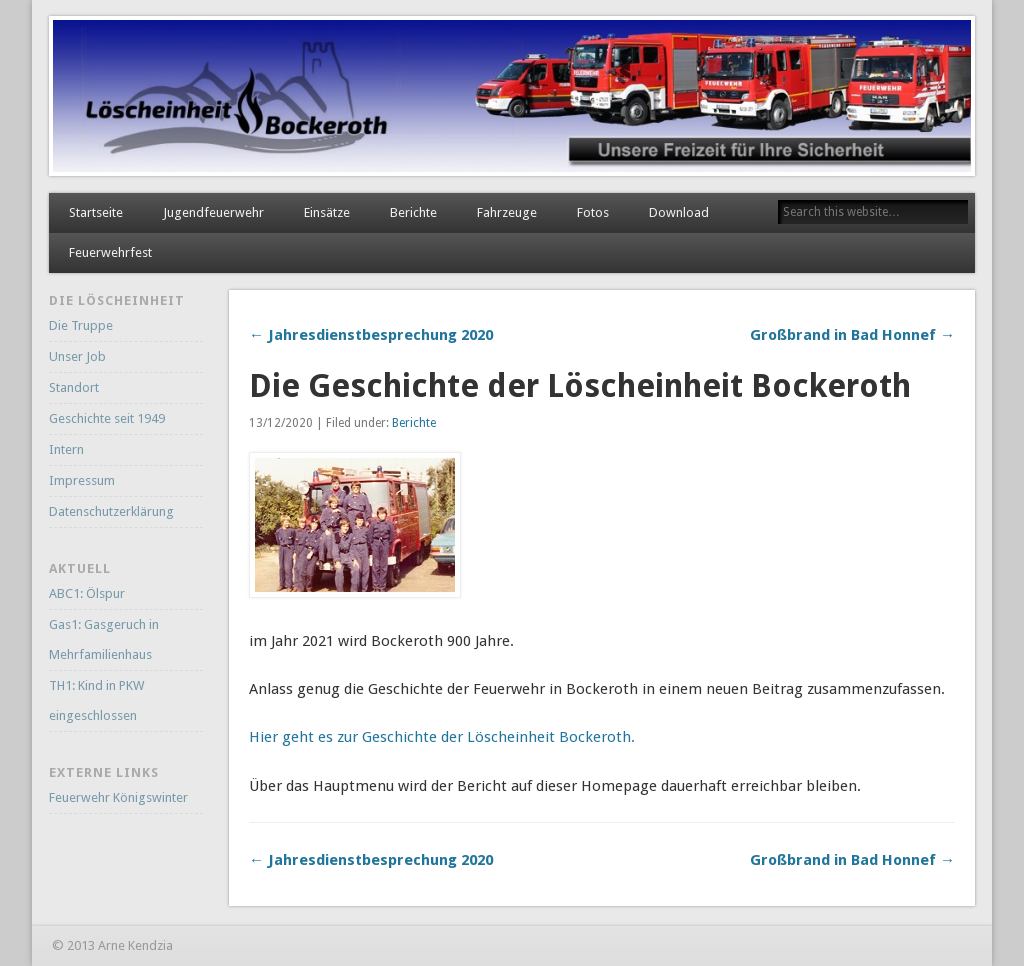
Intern (66, 449)
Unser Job (77, 356)
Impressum (82, 480)
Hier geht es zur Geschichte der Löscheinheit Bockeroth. (442, 737)
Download (679, 212)
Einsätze (327, 212)
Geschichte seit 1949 (107, 418)
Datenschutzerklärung (111, 511)
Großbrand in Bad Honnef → (852, 335)
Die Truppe (81, 325)
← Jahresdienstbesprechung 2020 (371, 335)
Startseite (96, 212)
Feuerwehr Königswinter (118, 797)
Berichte (413, 212)
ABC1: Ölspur (87, 593)
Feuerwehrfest (110, 252)
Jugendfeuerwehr (213, 212)
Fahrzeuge (507, 212)
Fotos (593, 212)
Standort (74, 387)
